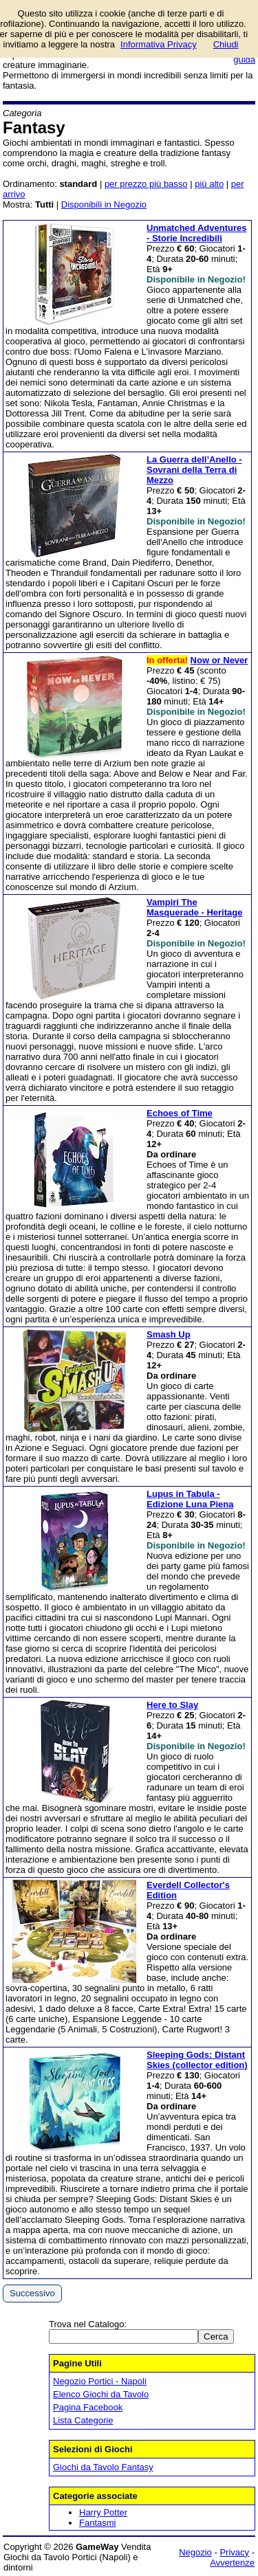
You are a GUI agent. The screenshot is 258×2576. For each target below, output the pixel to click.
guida (244, 59)
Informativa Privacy (158, 44)
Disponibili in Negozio (104, 204)
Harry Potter (103, 2512)
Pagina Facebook (87, 2407)
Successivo (32, 2293)
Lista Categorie (83, 2420)
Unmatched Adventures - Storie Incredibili (196, 233)
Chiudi (226, 44)
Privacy (234, 2552)
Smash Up (169, 1334)
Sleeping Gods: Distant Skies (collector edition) (197, 2060)
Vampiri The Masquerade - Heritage (194, 907)
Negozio (195, 2552)
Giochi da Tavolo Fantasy (103, 2467)
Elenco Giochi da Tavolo (101, 2394)
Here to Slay (172, 1705)
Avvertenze (232, 2562)
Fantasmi (97, 2523)
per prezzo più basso (146, 184)
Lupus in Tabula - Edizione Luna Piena (190, 1499)
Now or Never (219, 660)
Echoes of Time (180, 1113)
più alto (209, 184)
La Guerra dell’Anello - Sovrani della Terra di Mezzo (194, 469)
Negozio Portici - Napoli (100, 2381)
